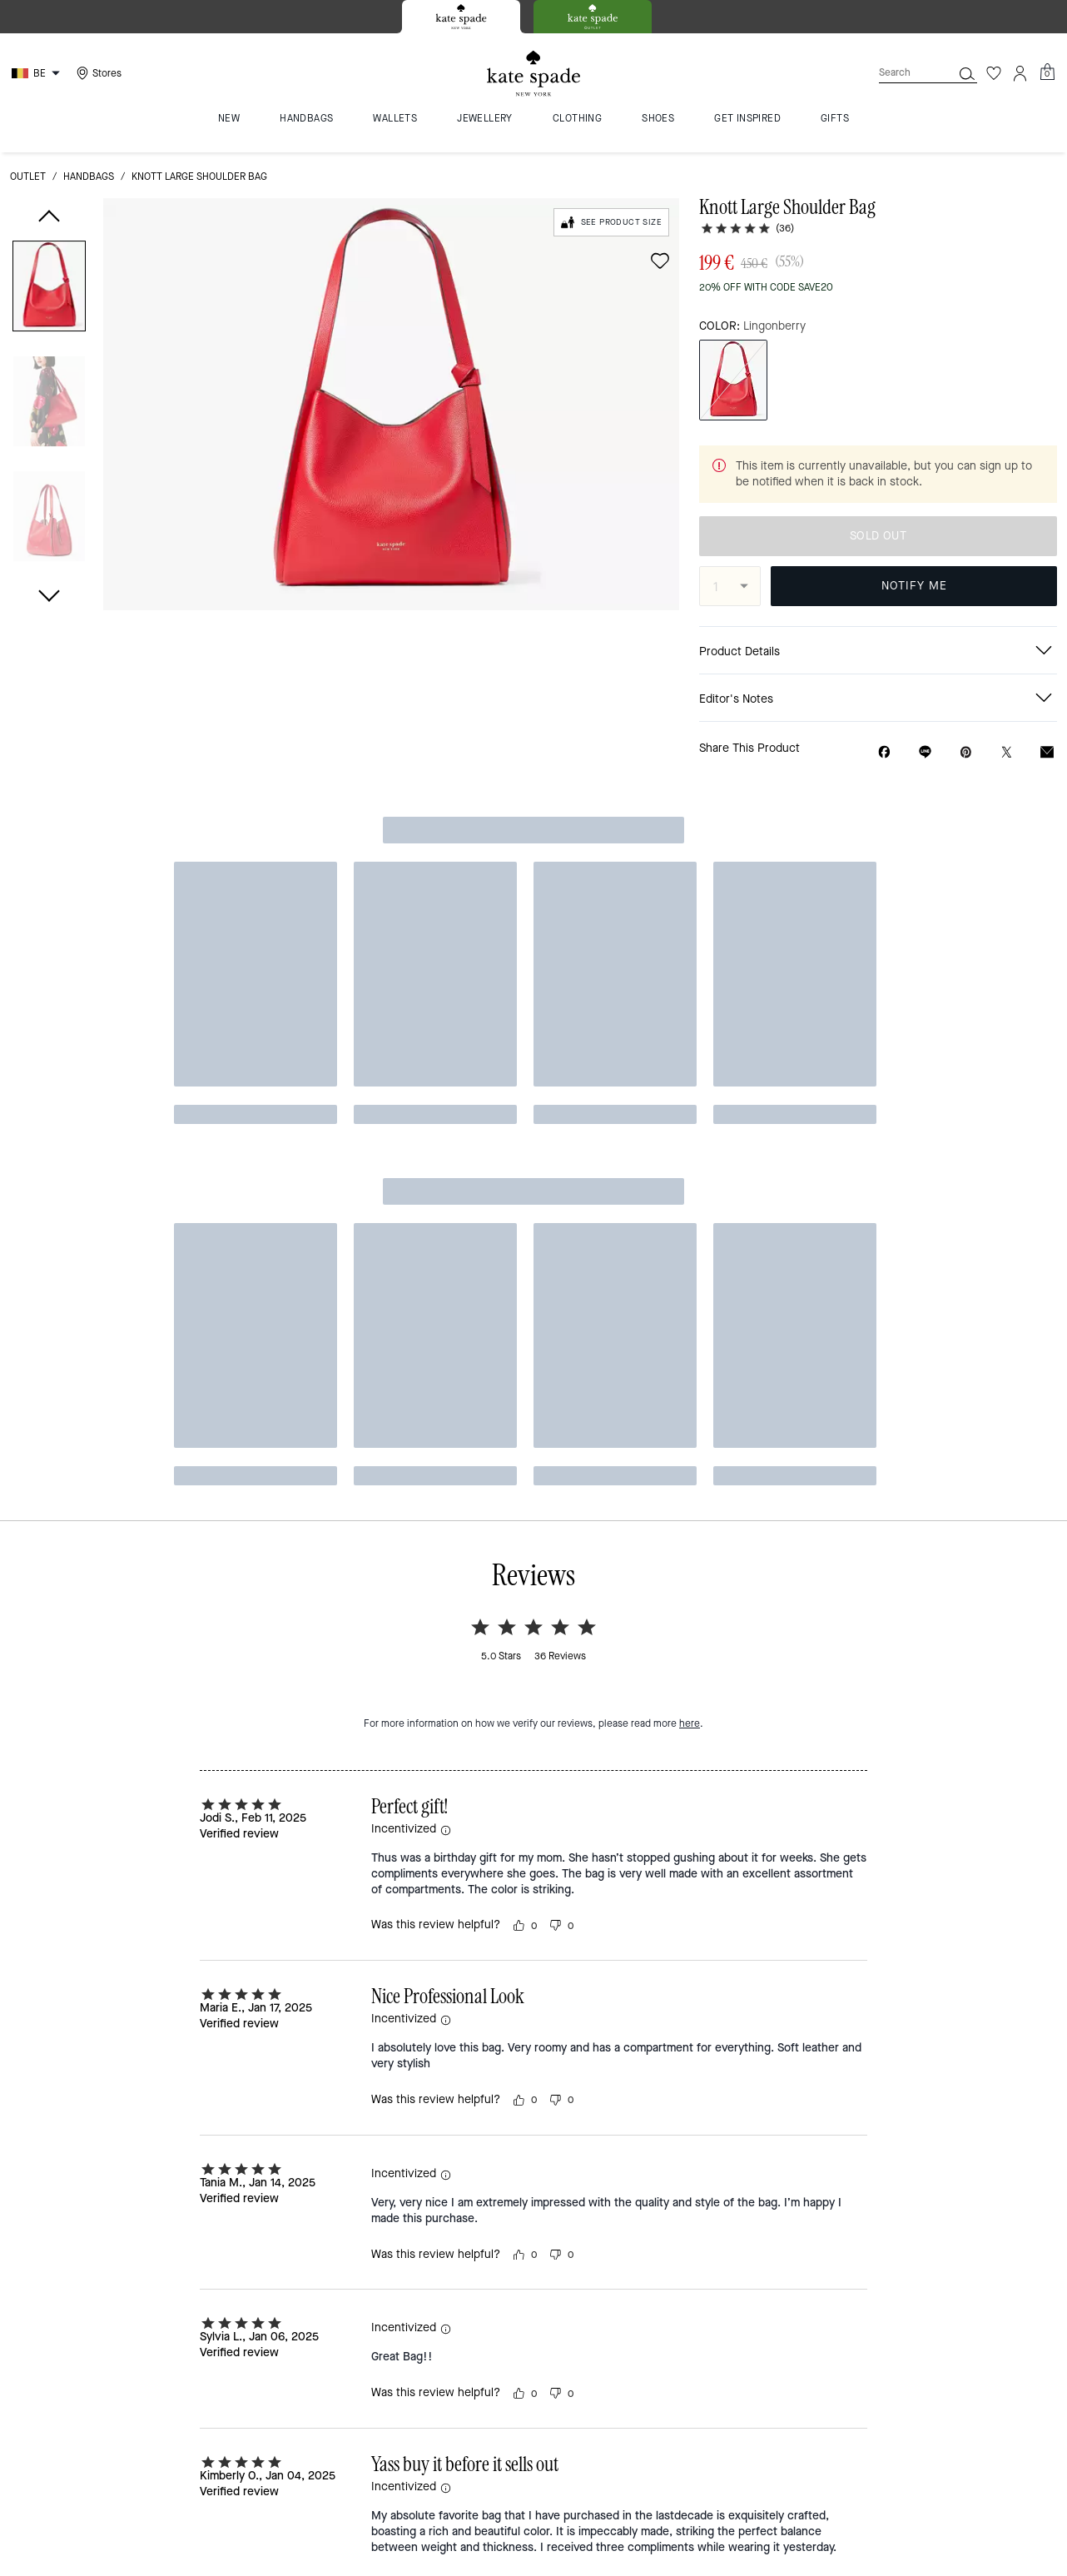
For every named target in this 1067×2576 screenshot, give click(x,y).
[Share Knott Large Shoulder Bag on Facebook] (884, 752)
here (689, 1004)
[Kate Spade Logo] (533, 74)
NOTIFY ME (914, 586)
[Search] (902, 72)
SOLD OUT (878, 536)
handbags (88, 176)
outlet (28, 176)
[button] (49, 289)
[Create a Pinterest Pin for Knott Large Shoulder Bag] (965, 752)
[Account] (1020, 73)
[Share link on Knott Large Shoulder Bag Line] (925, 752)
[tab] (461, 16)
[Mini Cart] (1047, 72)
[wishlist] (660, 260)
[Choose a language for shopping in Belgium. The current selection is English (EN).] (38, 73)
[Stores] (97, 73)
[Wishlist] (994, 73)
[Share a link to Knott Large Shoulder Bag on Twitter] (1006, 752)
